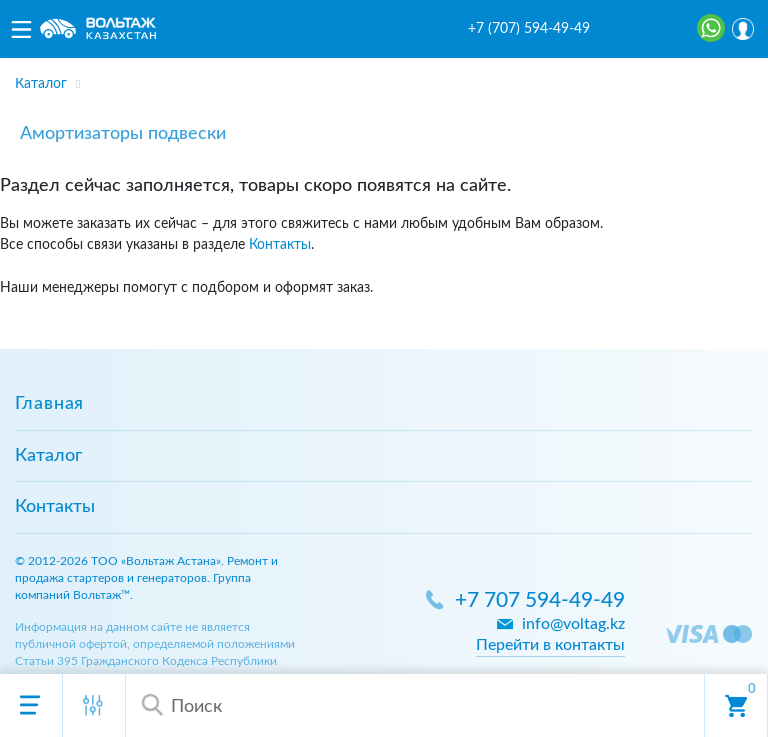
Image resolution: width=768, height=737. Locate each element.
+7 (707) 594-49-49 (529, 29)
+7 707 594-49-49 (540, 600)
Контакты (280, 244)
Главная (49, 404)
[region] (384, 78)
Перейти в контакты (550, 645)
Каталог (48, 456)
